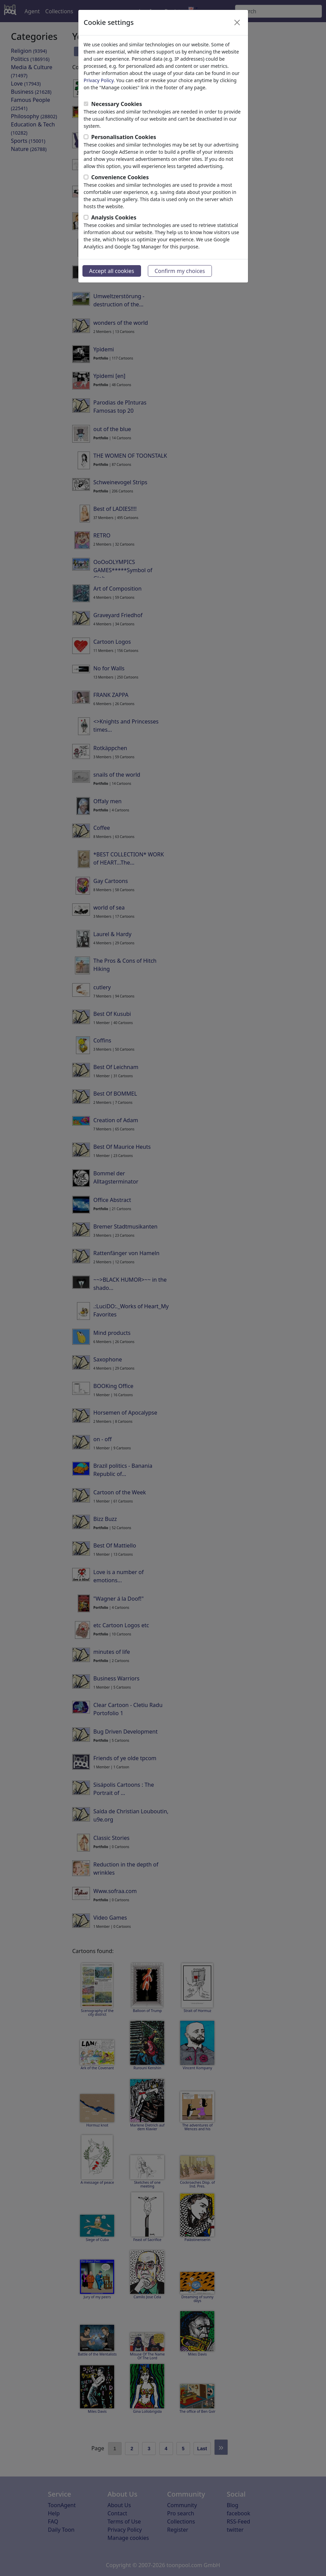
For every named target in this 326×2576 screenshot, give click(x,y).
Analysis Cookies (114, 217)
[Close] (237, 22)
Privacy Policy (99, 80)
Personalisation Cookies (123, 137)
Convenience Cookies (120, 177)
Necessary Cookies (116, 104)
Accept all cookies (111, 271)
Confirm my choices (180, 271)
